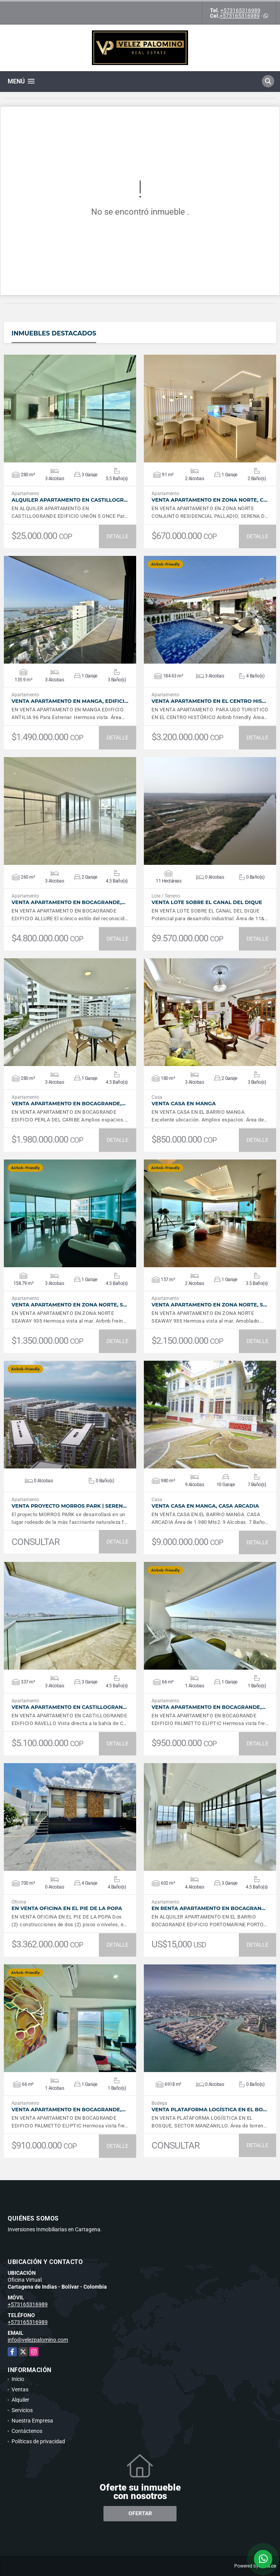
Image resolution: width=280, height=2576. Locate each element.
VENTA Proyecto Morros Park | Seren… (69, 1506)
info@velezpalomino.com (38, 2340)
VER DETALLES (70, 408)
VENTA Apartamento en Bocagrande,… (68, 902)
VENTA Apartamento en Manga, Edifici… (70, 701)
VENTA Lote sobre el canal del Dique (207, 902)
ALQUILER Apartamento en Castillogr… (70, 500)
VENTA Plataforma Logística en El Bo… (209, 2109)
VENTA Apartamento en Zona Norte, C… (209, 500)
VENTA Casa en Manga (184, 1103)
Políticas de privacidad (38, 2441)
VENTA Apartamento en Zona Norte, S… (69, 1305)
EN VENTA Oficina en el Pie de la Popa (67, 1908)
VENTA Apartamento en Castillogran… (69, 1707)
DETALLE (117, 536)
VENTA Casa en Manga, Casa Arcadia (205, 1506)
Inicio (18, 2379)
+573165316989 (240, 10)
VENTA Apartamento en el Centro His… (209, 701)
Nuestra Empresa (32, 2421)
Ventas (20, 2389)
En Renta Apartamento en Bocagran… (208, 1908)
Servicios (22, 2410)
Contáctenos (27, 2431)
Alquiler (20, 2400)
